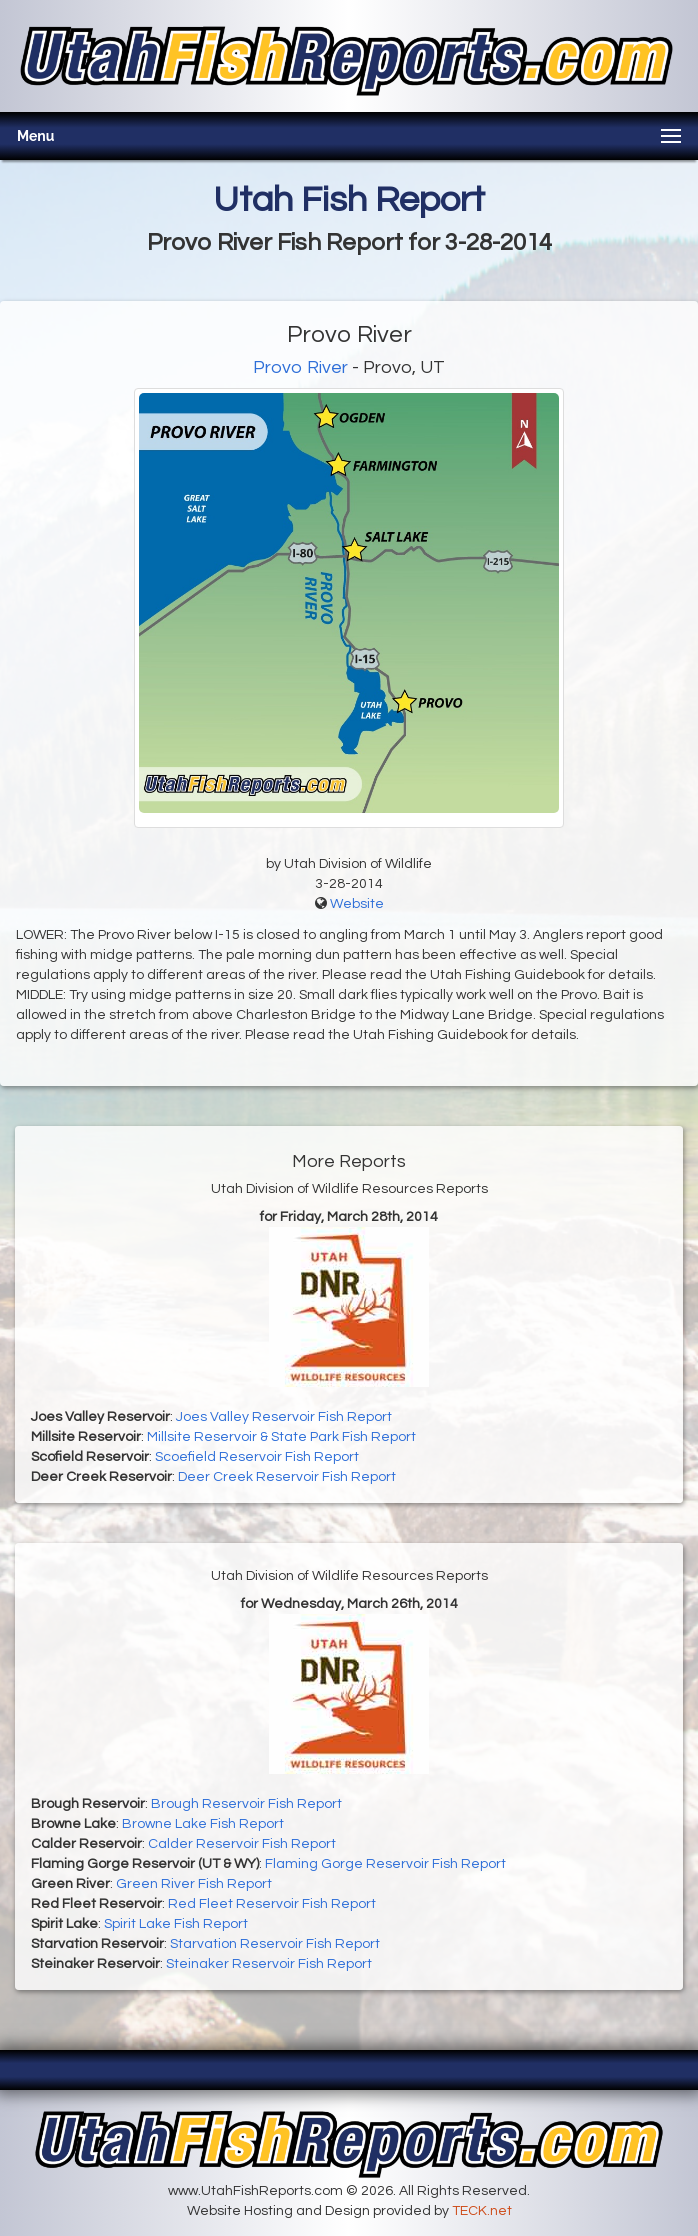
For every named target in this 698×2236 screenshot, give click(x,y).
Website (357, 904)
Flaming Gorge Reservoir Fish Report (385, 1864)
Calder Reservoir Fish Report (242, 1844)
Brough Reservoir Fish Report (246, 1804)
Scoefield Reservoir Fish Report (257, 1457)
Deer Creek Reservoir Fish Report (287, 1477)
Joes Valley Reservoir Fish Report (284, 1417)
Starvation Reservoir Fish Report (275, 1944)
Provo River (300, 367)
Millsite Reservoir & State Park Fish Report (281, 1437)
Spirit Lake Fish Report (176, 1924)
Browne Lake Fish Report (203, 1824)
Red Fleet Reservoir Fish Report (272, 1904)
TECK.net (482, 2211)
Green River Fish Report (194, 1884)
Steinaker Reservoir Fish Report (269, 1964)
